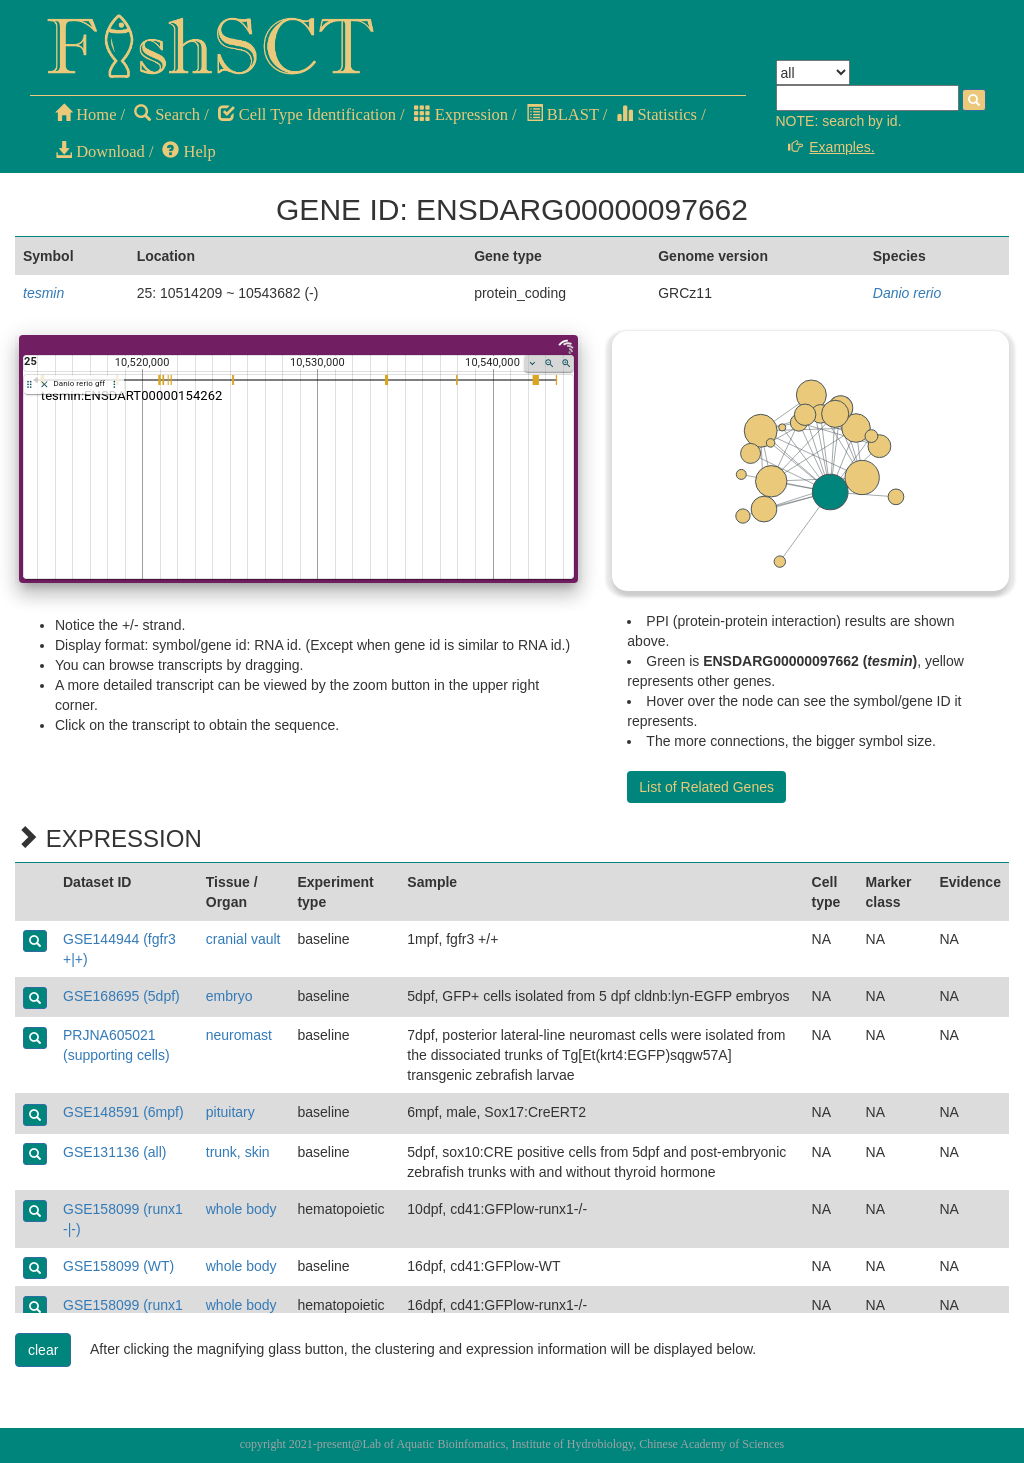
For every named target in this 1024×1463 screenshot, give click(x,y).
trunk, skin (238, 1152)
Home (85, 114)
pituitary (230, 1112)
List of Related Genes (706, 787)
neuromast (239, 1035)
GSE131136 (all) (115, 1152)
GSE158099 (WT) (118, 1266)
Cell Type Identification (307, 114)
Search (167, 114)
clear (43, 1350)
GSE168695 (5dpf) (121, 996)
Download (100, 151)
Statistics (656, 114)
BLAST (562, 114)
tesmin (43, 293)
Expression (461, 114)
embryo (229, 996)
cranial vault (243, 939)
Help (188, 151)
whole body (241, 1209)
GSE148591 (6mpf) (123, 1112)
